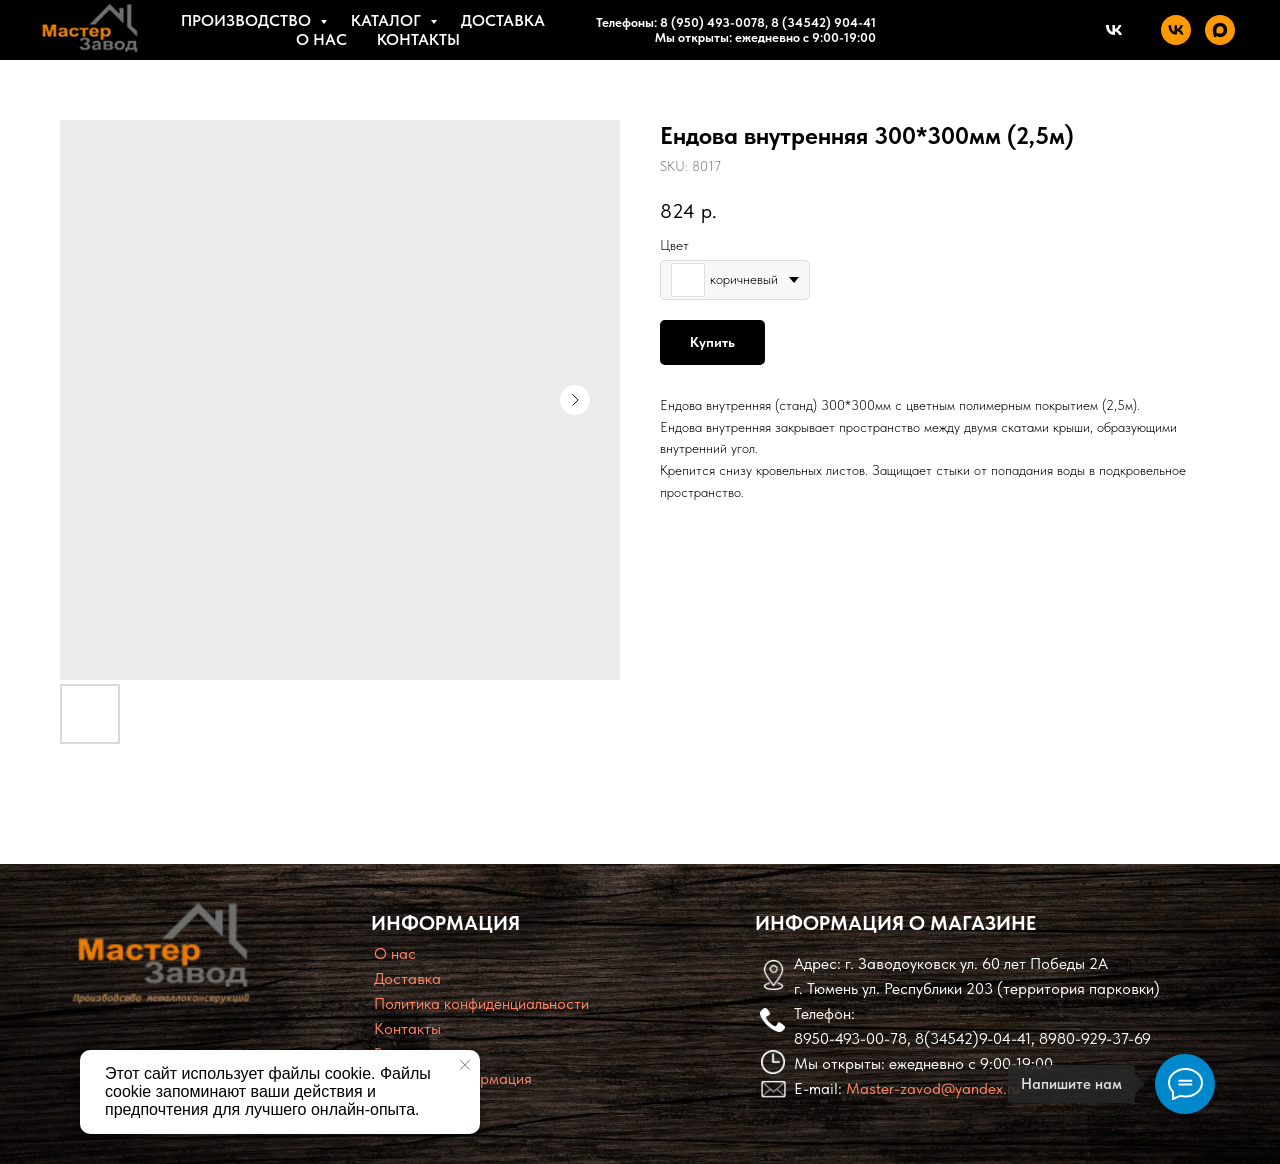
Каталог (388, 20)
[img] (161, 953)
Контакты (418, 39)
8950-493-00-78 (850, 1038)
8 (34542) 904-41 (822, 22)
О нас (321, 39)
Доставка (503, 20)
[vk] (1176, 30)
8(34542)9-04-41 (973, 1038)
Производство (248, 20)
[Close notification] (465, 1065)
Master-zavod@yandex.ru (933, 1088)
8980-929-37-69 (1095, 1038)
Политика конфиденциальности (481, 1003)
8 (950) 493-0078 (712, 22)
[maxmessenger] (1220, 30)
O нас (395, 953)
